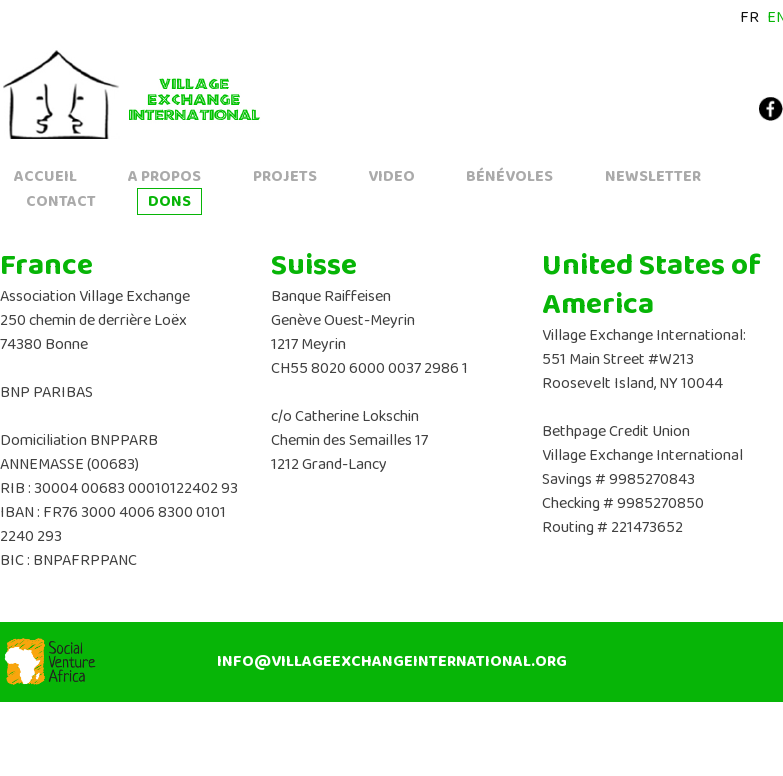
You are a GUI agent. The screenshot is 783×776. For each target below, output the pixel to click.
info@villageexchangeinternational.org (392, 661)
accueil (45, 176)
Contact (61, 201)
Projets (285, 176)
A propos (164, 176)
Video (391, 176)
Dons (169, 201)
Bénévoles (509, 176)
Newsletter (653, 176)
